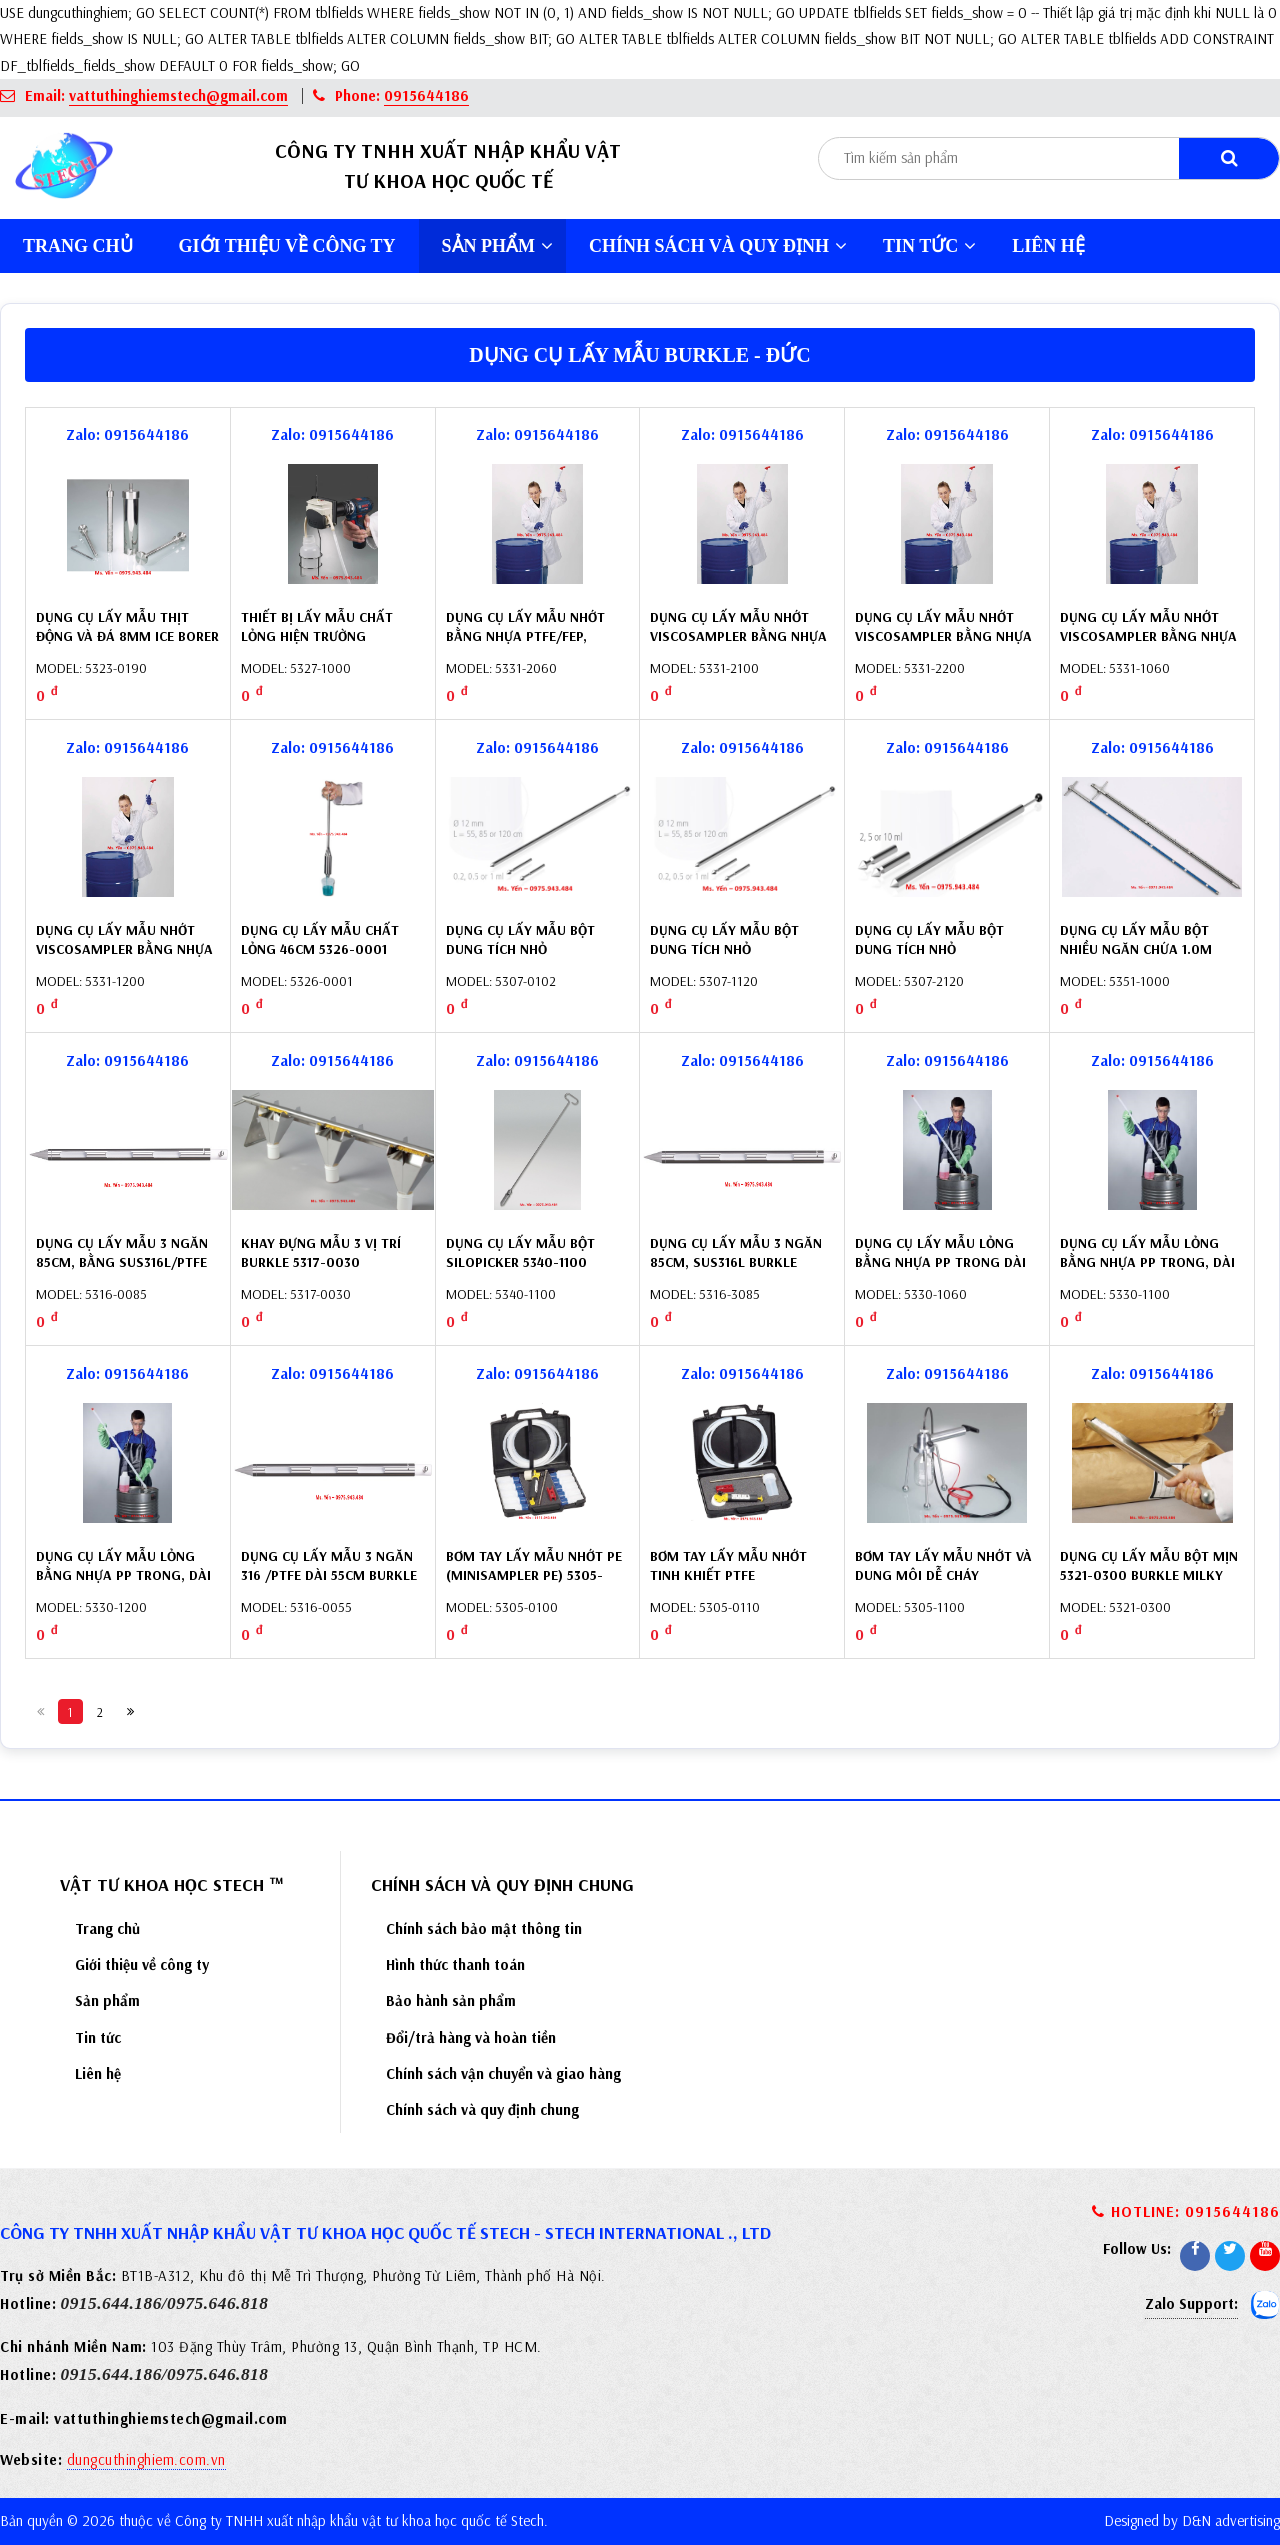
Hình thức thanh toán (455, 1964)
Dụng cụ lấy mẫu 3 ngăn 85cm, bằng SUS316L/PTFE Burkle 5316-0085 (122, 1262)
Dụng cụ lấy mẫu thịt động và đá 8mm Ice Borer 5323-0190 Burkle (127, 636)
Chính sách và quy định (718, 246)
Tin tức (929, 246)
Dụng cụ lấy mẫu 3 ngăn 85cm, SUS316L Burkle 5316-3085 (736, 1262)
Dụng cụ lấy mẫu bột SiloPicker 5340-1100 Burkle (520, 1262)
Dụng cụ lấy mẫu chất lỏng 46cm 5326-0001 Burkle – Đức (320, 949)
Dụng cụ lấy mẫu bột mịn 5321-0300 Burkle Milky (1149, 1566)
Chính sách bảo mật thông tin (484, 1928)
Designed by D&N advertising (1192, 2520)
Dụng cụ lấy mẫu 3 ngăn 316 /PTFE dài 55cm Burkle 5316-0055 (329, 1575)
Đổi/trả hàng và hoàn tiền (471, 2037)
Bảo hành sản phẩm (451, 2000)
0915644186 (426, 95)
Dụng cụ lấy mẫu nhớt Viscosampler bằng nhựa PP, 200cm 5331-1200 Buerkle (124, 959)
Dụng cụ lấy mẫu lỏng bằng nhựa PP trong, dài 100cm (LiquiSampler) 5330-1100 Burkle (1147, 1272)
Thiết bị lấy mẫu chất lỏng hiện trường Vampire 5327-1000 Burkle (330, 636)
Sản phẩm (498, 246)
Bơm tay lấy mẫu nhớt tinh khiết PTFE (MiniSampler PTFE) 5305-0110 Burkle (736, 1585)
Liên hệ (1048, 246)
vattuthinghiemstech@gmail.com (178, 95)
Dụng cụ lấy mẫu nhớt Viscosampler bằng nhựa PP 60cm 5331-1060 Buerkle (1151, 636)
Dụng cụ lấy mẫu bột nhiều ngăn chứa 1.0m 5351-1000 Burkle (1136, 949)
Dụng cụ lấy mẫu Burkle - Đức (639, 355)
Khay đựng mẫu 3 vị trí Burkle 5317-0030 (321, 1253)
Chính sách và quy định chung (482, 2109)
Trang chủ (78, 246)
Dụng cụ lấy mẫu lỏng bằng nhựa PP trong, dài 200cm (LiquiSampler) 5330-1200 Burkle (123, 1585)
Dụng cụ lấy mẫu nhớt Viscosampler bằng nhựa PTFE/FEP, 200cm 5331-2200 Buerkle (945, 646)
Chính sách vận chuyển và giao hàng (503, 2073)
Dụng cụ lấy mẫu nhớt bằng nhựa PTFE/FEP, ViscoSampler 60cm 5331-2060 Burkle (533, 646)
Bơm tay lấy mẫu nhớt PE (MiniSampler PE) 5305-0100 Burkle (534, 1575)
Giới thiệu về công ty (287, 246)
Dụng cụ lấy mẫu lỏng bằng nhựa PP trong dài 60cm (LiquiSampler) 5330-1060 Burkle (940, 1272)
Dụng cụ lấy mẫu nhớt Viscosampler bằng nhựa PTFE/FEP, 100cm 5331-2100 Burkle (738, 646)
